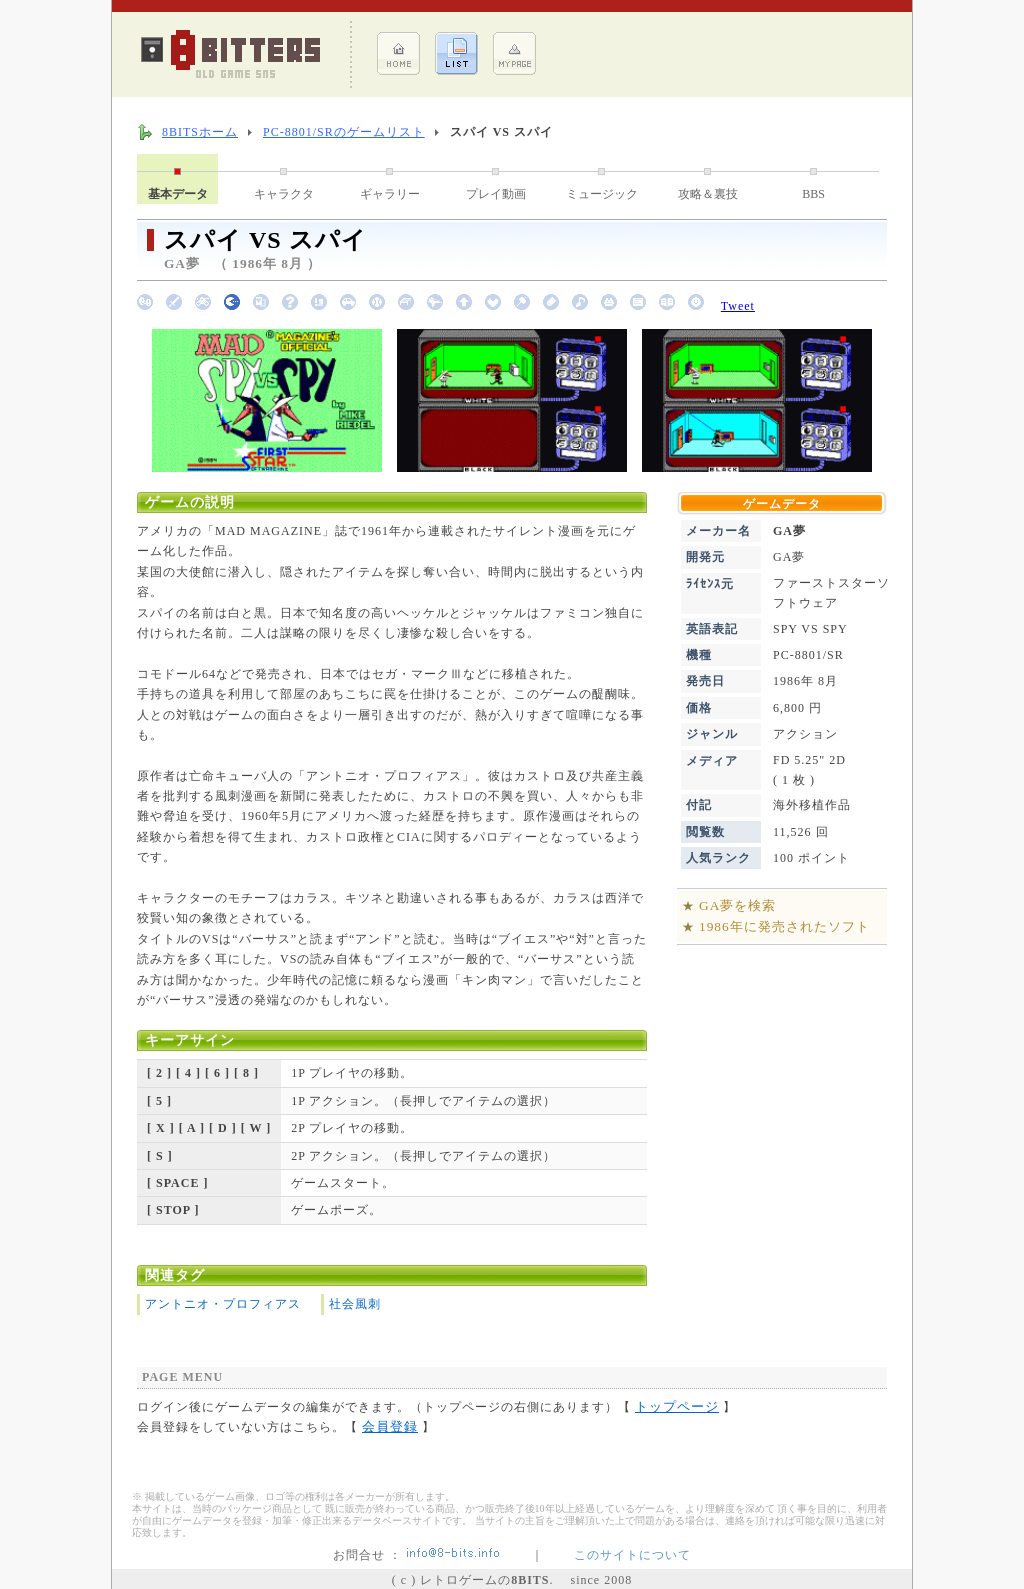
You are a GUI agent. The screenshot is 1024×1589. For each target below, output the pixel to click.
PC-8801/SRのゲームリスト (344, 132)
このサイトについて (632, 1555)
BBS (813, 194)
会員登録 (390, 1426)
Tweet (738, 306)
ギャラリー (390, 194)
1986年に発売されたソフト (784, 926)
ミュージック (602, 194)
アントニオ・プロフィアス (223, 1304)
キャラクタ (284, 194)
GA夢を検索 (737, 905)
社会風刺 (355, 1304)
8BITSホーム (200, 132)
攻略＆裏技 (708, 194)
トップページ (677, 1406)
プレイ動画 (496, 194)
